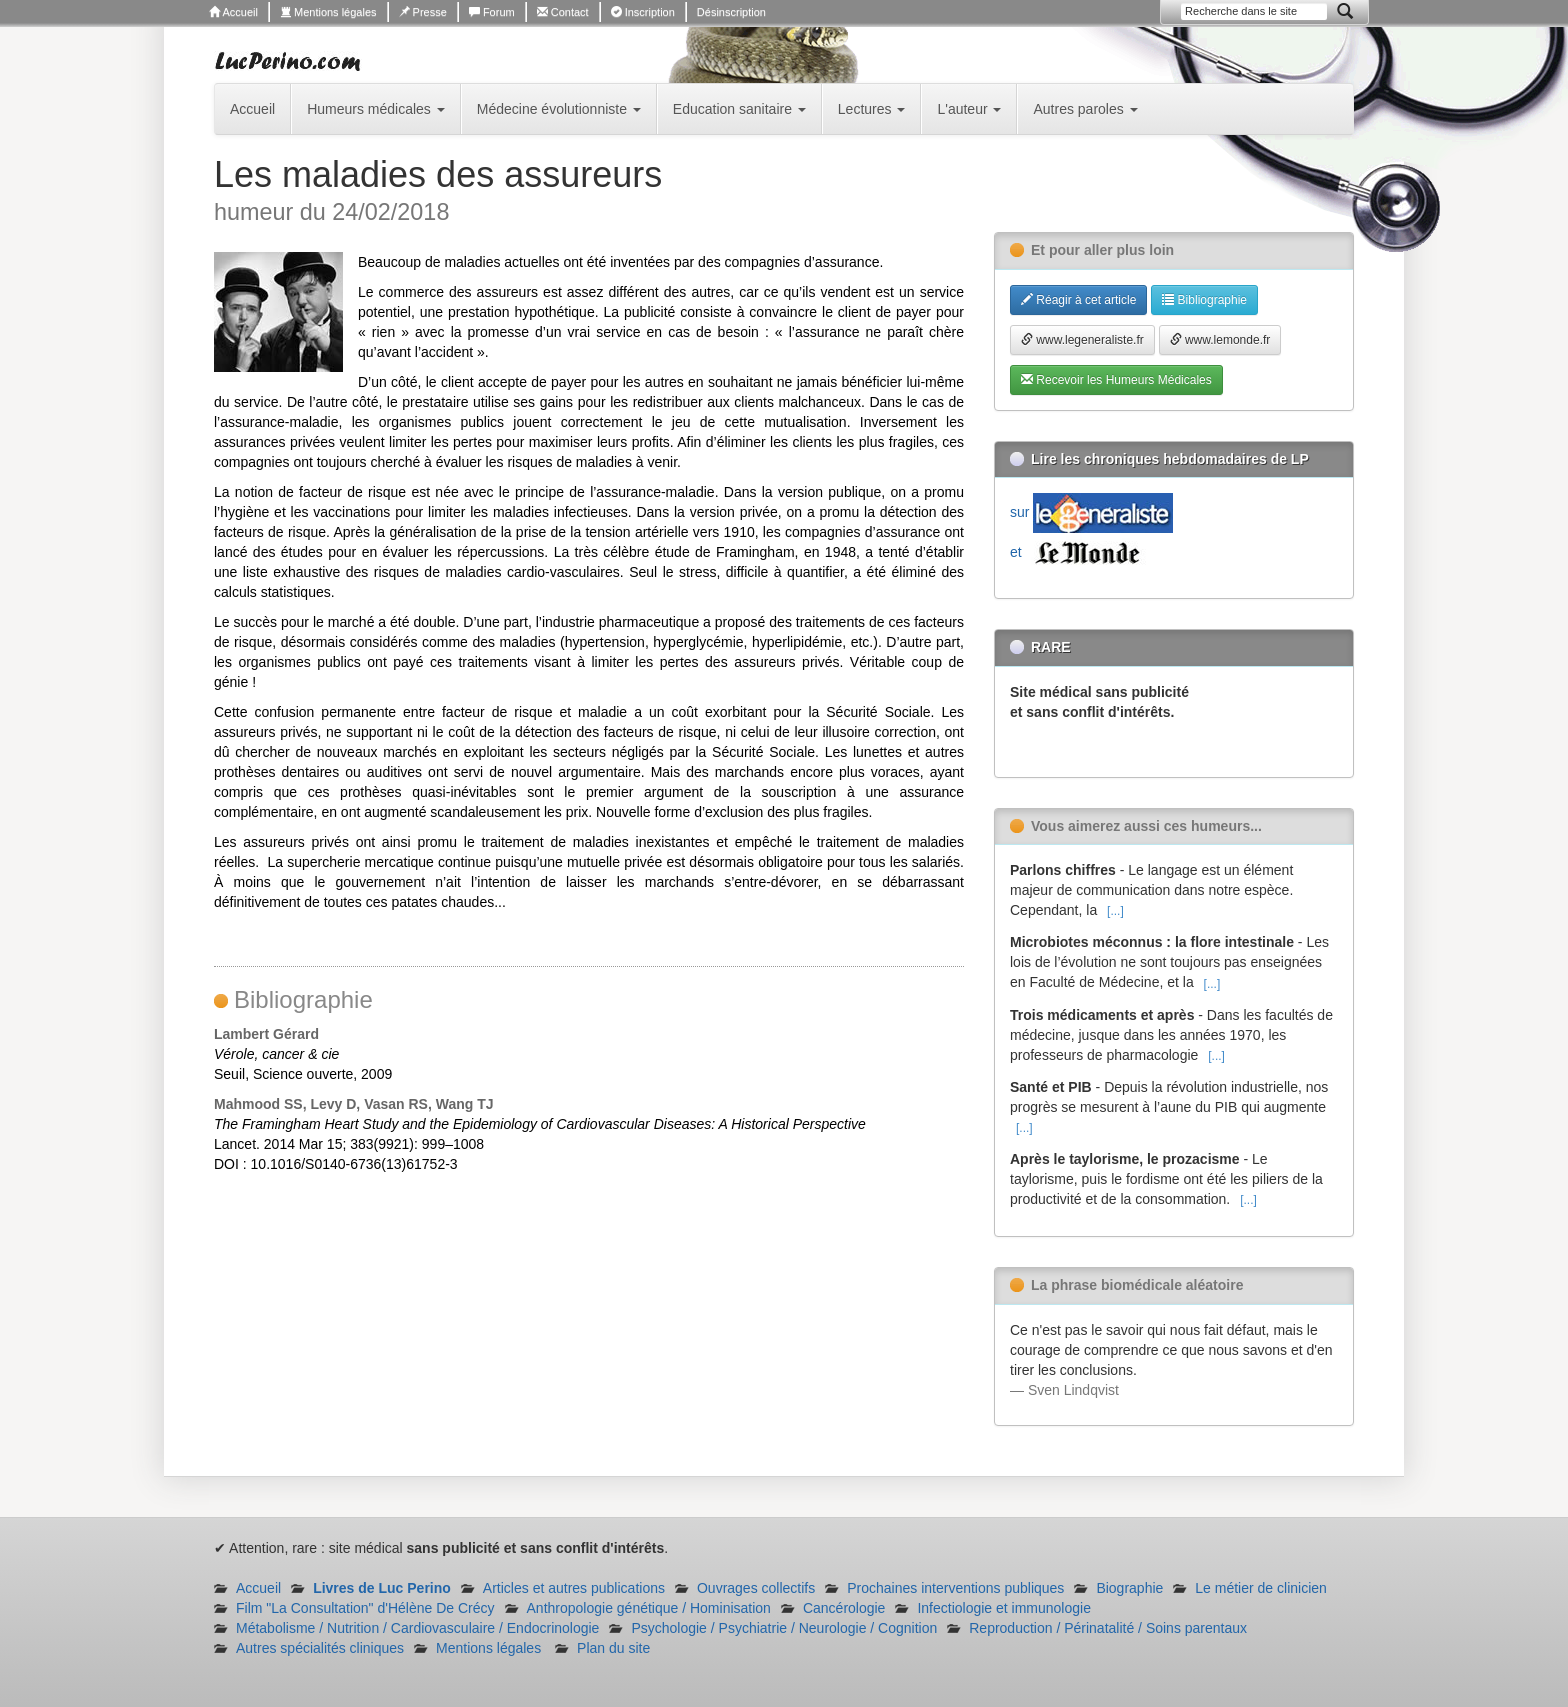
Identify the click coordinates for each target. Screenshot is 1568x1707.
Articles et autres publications (574, 1588)
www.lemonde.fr (1220, 340)
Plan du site (613, 1648)
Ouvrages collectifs (756, 1588)
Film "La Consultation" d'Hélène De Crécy (365, 1608)
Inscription (643, 12)
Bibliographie (1204, 300)
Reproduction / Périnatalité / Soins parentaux (1108, 1628)
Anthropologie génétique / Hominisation (649, 1608)
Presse (423, 12)
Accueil (233, 12)
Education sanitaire (739, 109)
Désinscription (731, 12)
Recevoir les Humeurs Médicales (1116, 380)
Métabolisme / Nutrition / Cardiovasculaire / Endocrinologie (417, 1628)
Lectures (872, 109)
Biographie (1129, 1588)
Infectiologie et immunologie (1004, 1608)
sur (1091, 512)
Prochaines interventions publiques (955, 1588)
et (1079, 552)
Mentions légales (328, 12)
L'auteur (969, 109)
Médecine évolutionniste (559, 109)
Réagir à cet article (1078, 300)
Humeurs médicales (376, 109)
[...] (1115, 911)
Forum (492, 12)
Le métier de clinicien (1261, 1588)
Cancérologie (844, 1608)
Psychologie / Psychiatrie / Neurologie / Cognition (784, 1628)
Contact (563, 12)
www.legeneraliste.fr (1082, 340)
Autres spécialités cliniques (320, 1648)
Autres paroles (1085, 109)
